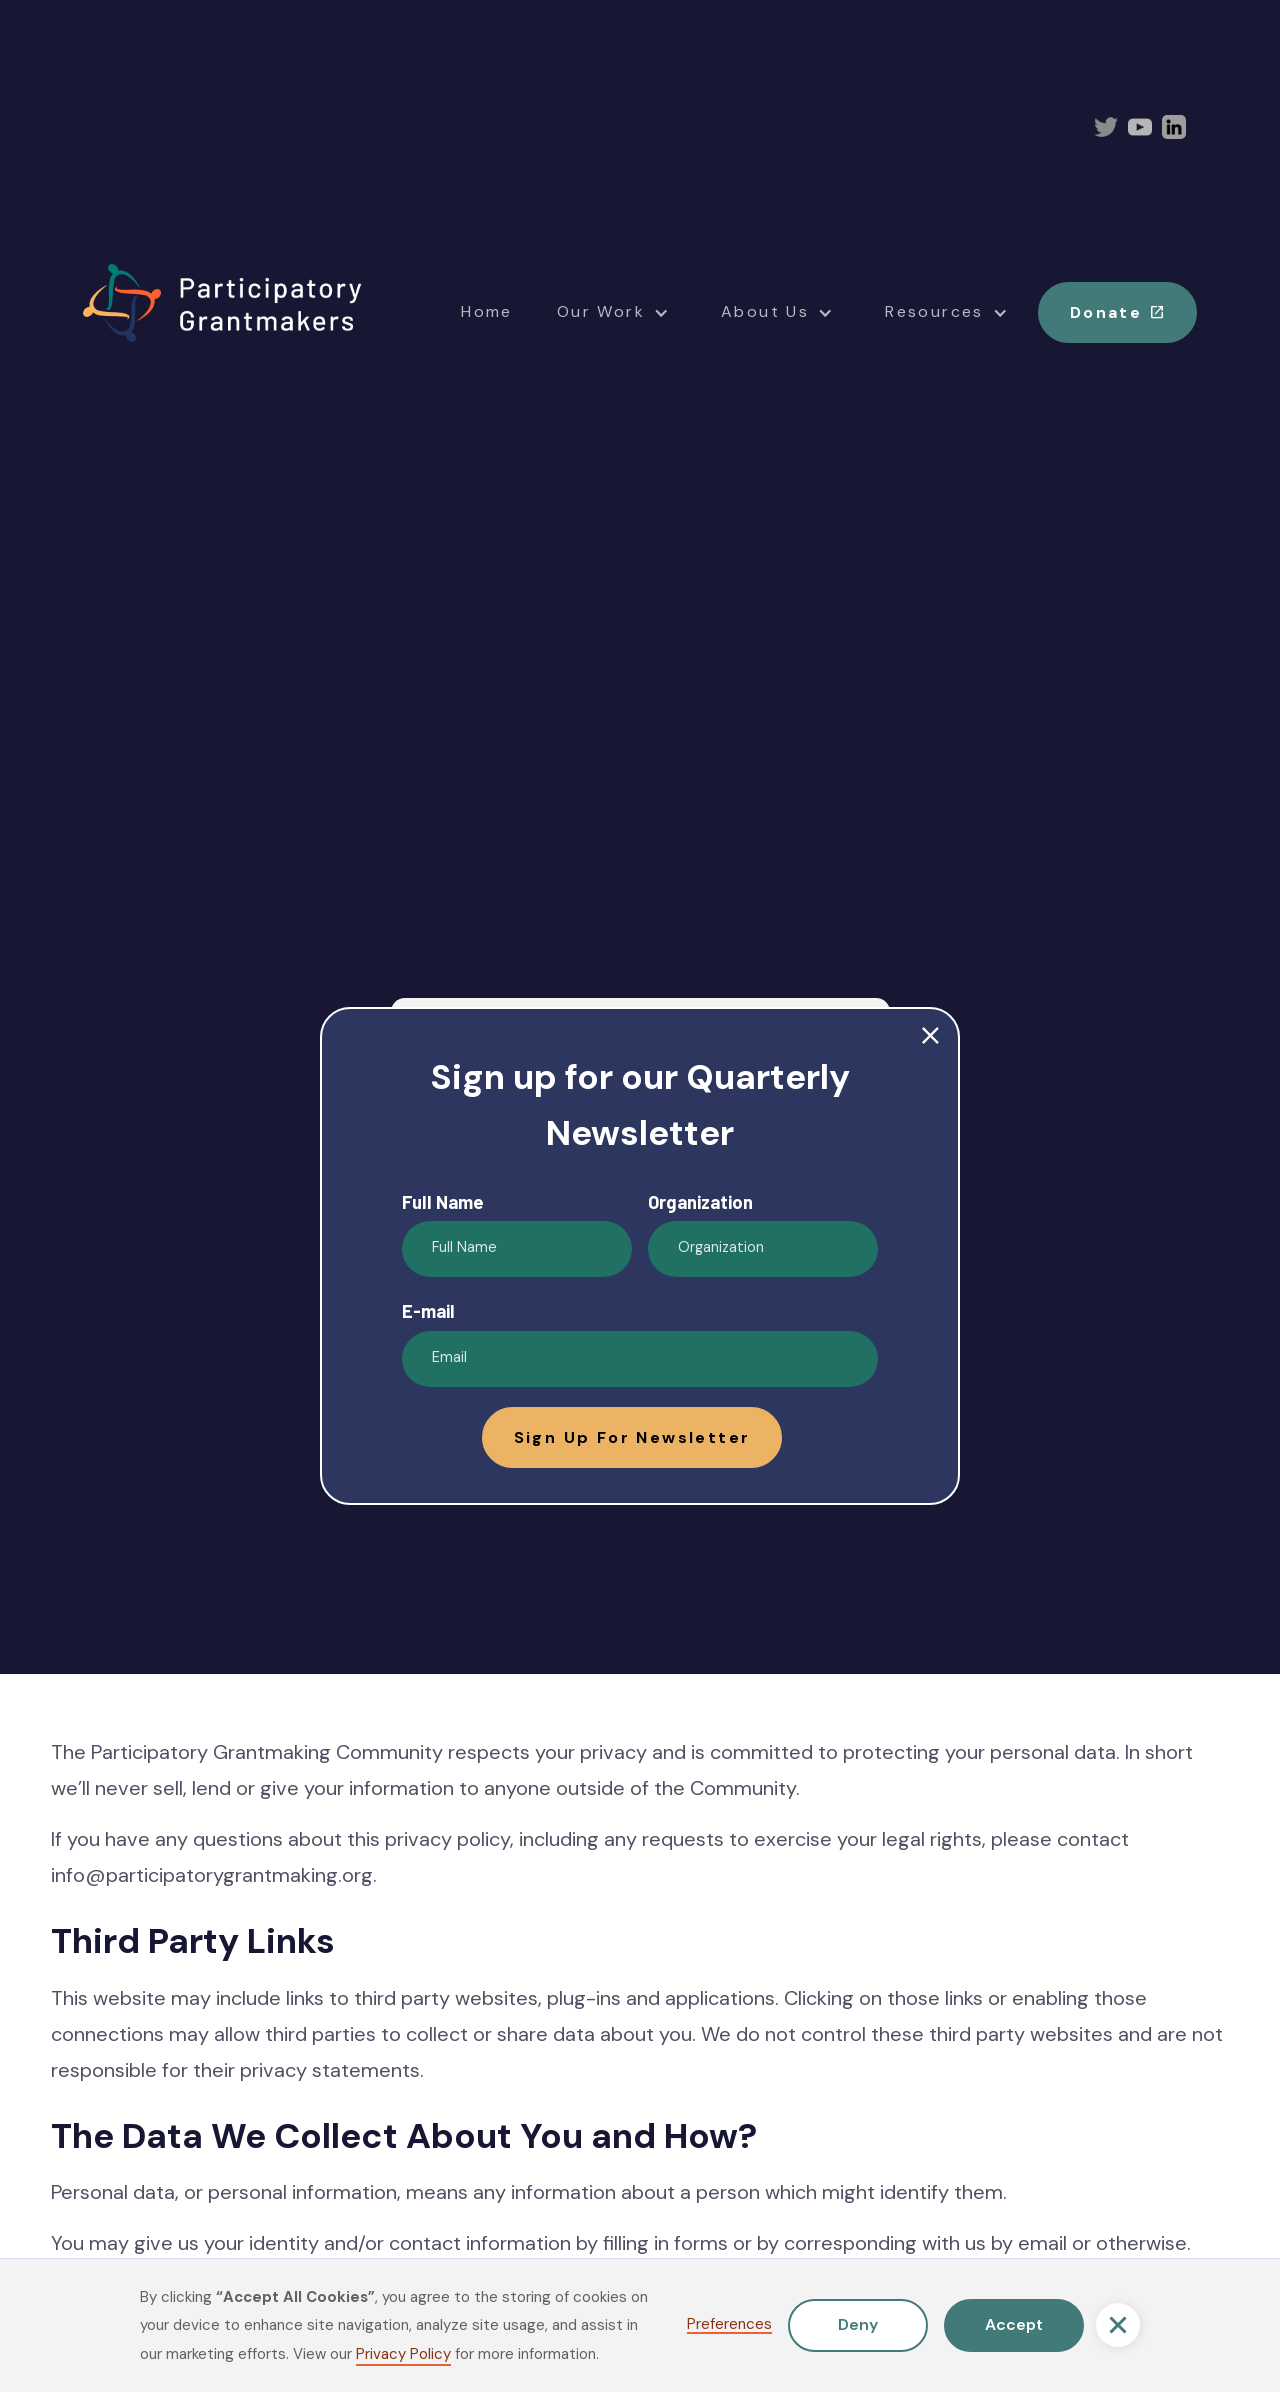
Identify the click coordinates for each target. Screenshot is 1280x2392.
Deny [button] (858, 2324)
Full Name (443, 1202)
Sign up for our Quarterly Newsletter (640, 1105)
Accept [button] (1014, 2324)
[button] (1118, 2325)
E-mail (428, 1311)
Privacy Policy (403, 2354)
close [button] (930, 1036)
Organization (700, 1202)
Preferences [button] (729, 2325)
